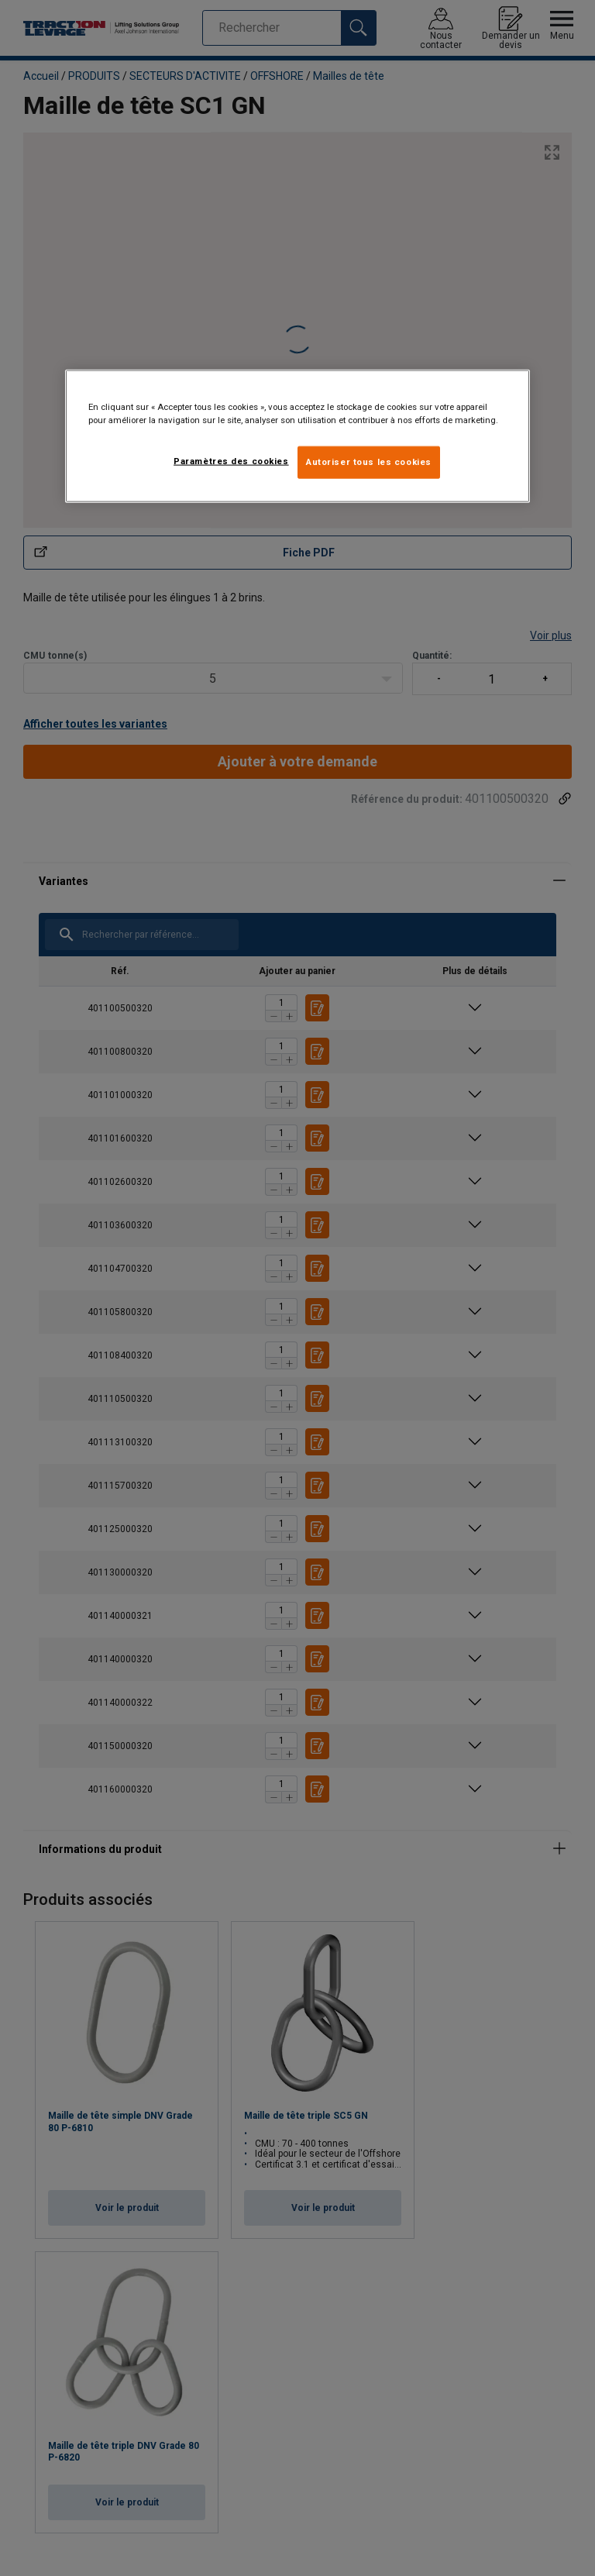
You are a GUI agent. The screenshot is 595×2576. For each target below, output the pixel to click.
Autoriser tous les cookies (369, 461)
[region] (297, 435)
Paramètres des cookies (231, 460)
